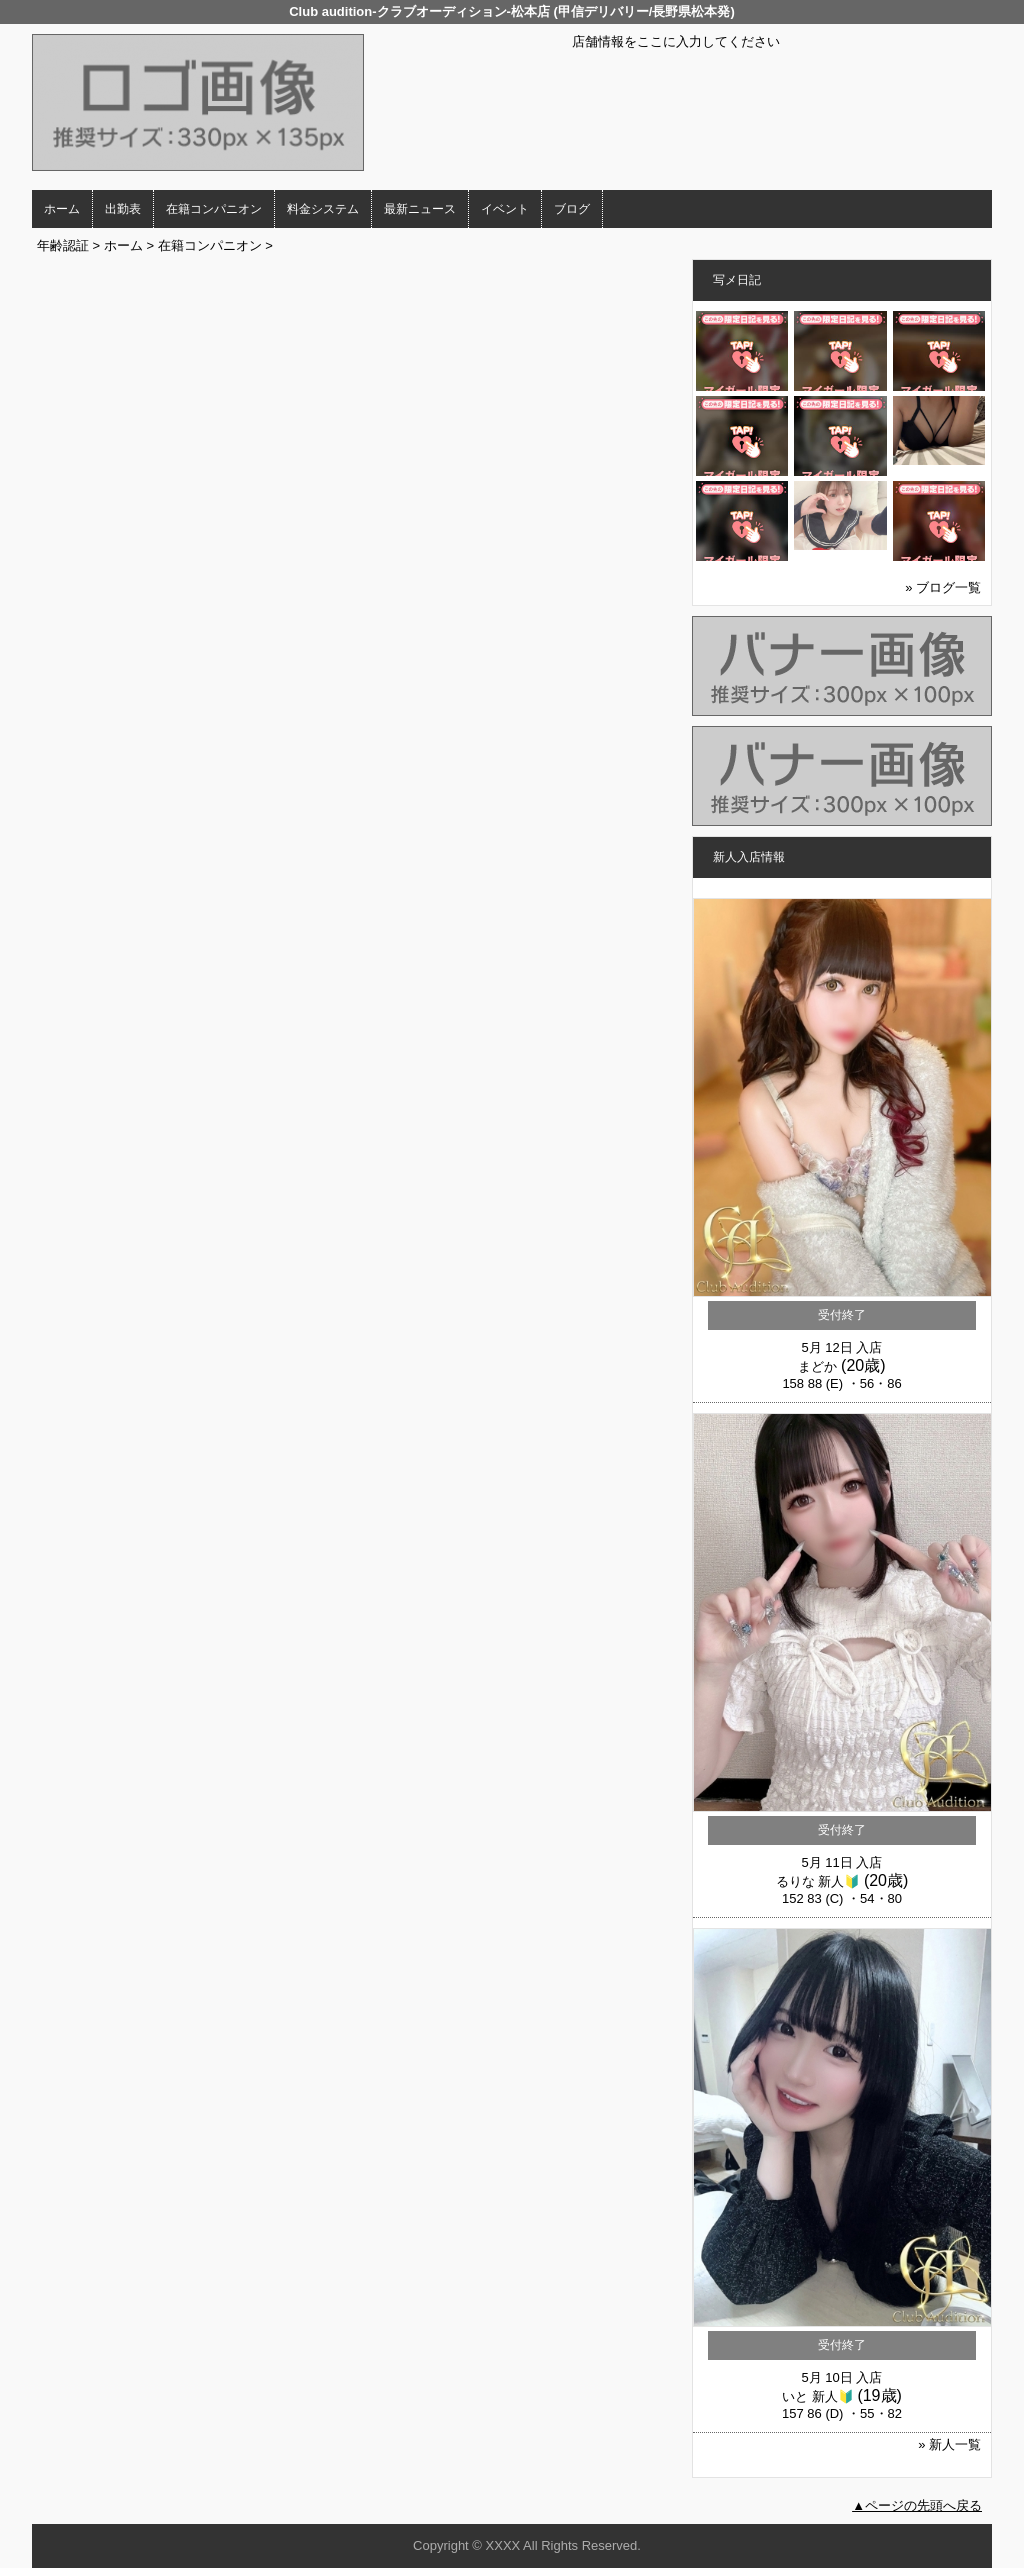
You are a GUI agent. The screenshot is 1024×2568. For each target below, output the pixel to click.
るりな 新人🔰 (818, 1881)
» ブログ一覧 (943, 587)
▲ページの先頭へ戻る (917, 2505)
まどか (817, 1366)
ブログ (572, 209)
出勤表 (123, 209)
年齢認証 (63, 245)
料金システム (323, 209)
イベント (505, 209)
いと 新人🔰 (818, 2396)
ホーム (62, 209)
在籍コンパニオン (214, 209)
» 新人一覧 (949, 2444)
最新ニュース (420, 209)
